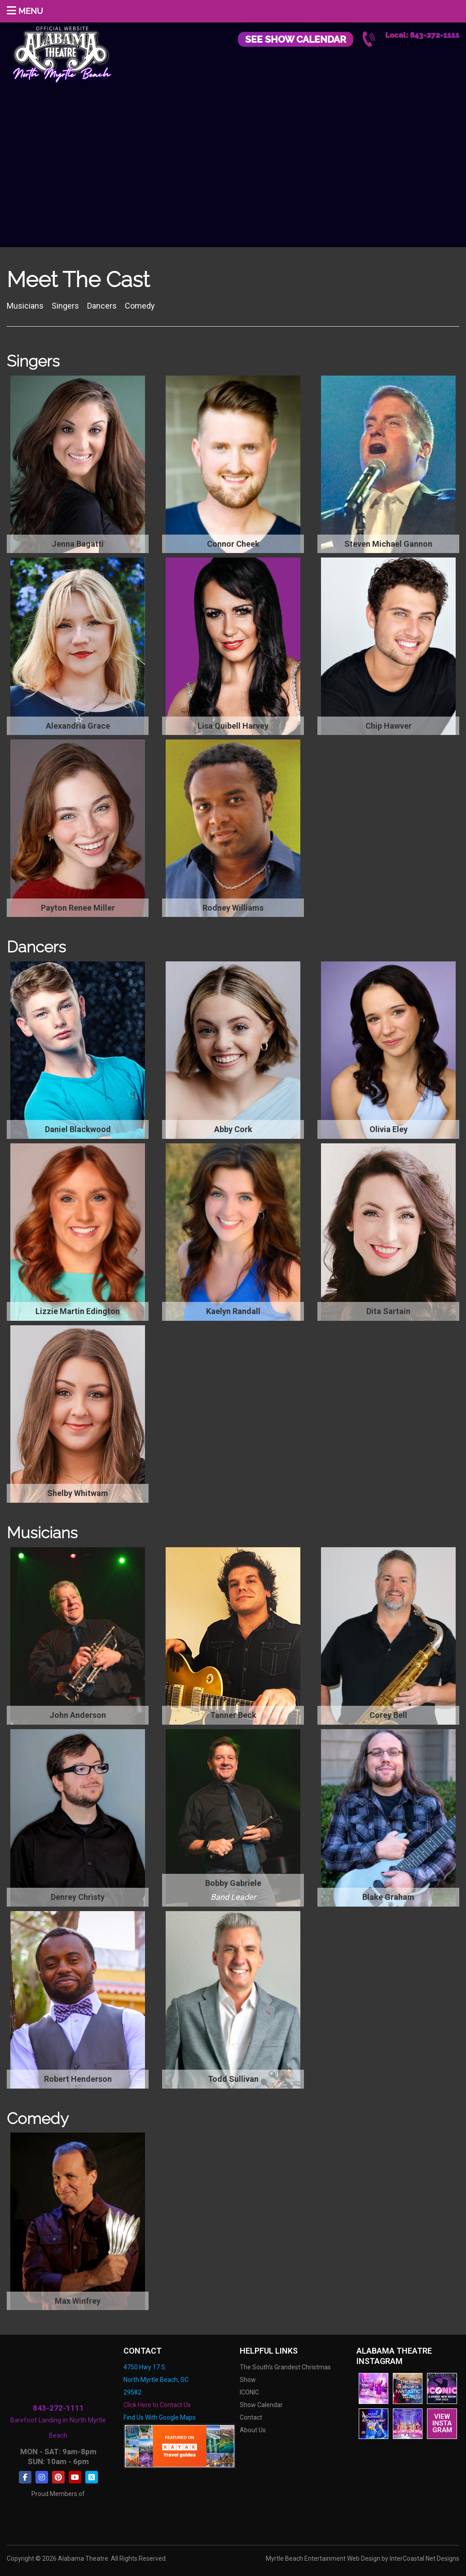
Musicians (26, 305)
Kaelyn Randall (233, 1311)
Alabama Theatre (62, 53)
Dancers (103, 305)
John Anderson (77, 1715)
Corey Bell (388, 1715)
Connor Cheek (233, 544)
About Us (253, 2430)
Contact (251, 2417)
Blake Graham (388, 1897)
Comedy (141, 305)
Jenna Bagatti (78, 544)
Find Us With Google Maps (159, 2417)
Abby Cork (233, 1129)
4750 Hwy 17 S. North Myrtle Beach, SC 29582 (156, 2380)
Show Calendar (261, 2404)
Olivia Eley (388, 1129)
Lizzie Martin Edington (77, 1311)
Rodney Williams (233, 907)
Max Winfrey (78, 2301)
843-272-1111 (58, 2408)
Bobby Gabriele (233, 1883)
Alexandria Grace (78, 725)
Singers (66, 305)
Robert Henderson (78, 2079)
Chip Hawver (388, 725)
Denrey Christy (78, 1897)
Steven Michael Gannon (388, 544)
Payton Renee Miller (78, 907)
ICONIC (249, 2392)
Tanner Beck (233, 1715)
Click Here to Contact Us (157, 2404)
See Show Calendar (295, 39)
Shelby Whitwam (77, 1493)
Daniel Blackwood (78, 1129)
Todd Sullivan (233, 2079)
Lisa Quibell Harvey (233, 725)
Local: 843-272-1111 (422, 35)
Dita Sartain (388, 1311)
